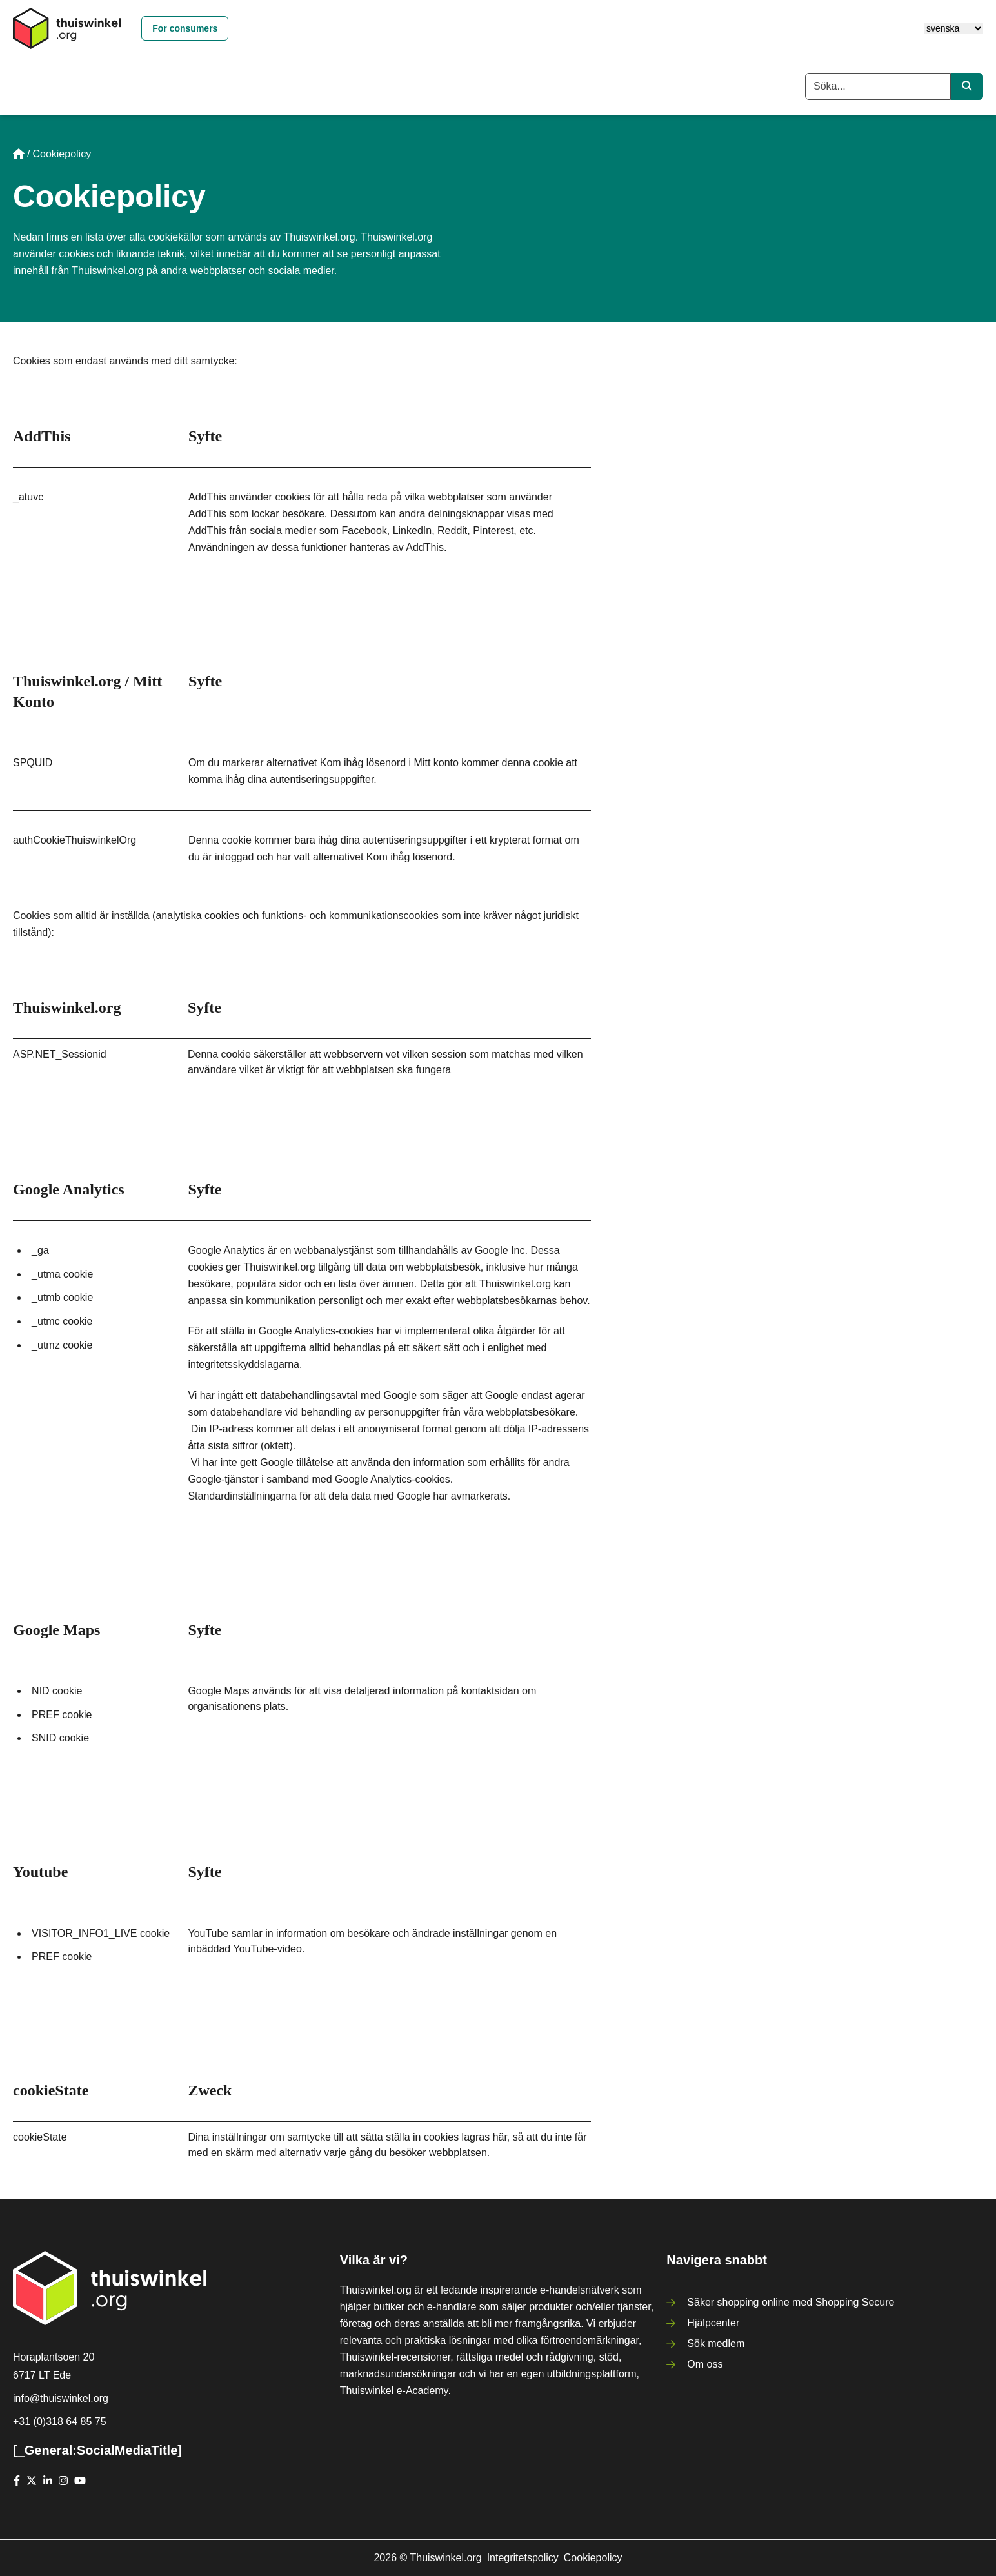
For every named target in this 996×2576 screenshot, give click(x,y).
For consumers (184, 28)
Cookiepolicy (593, 2557)
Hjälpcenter (713, 2322)
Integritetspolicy (523, 2557)
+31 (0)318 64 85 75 (59, 2421)
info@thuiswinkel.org (60, 2398)
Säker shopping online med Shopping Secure (790, 2302)
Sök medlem (715, 2343)
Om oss (704, 2364)
